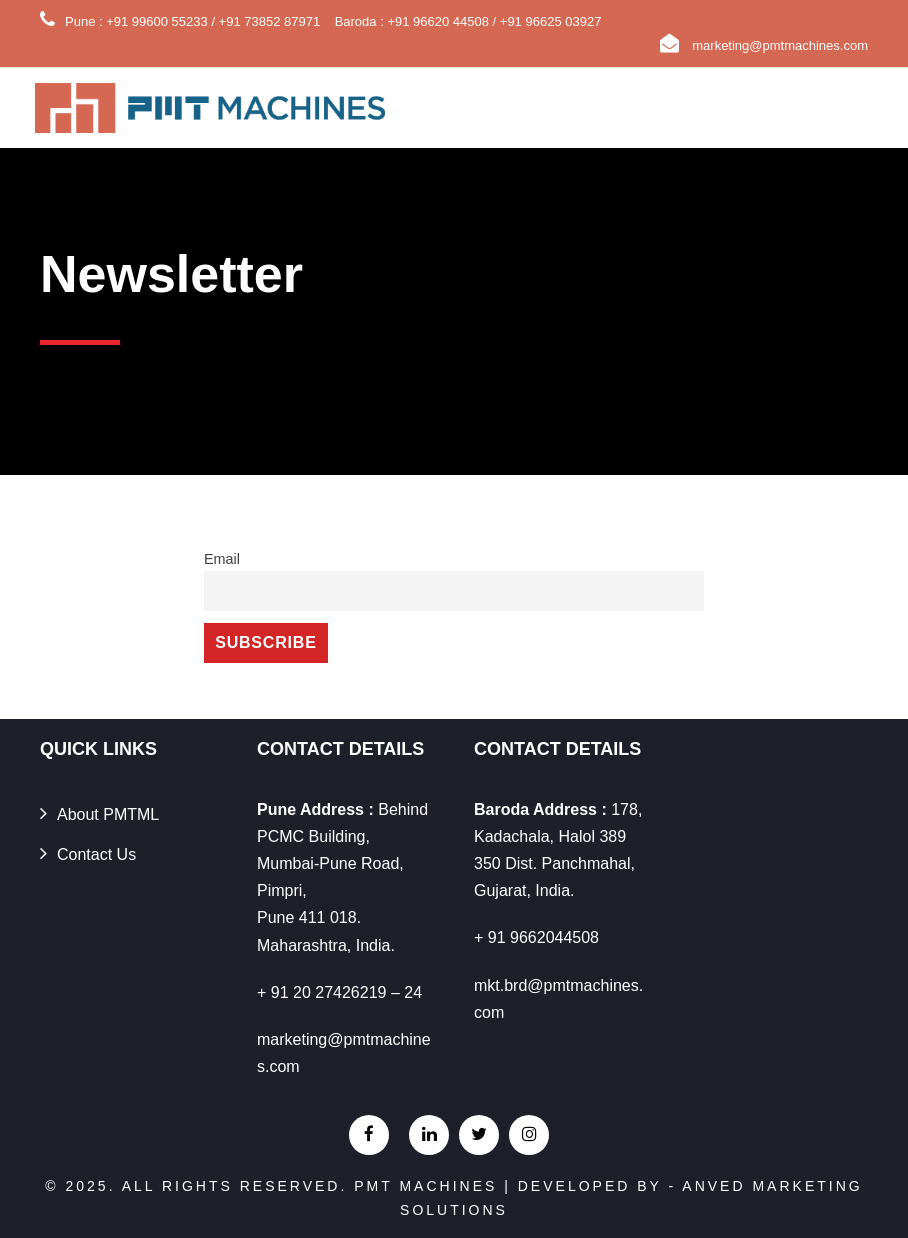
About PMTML (108, 814)
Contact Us (96, 854)
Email (222, 559)
